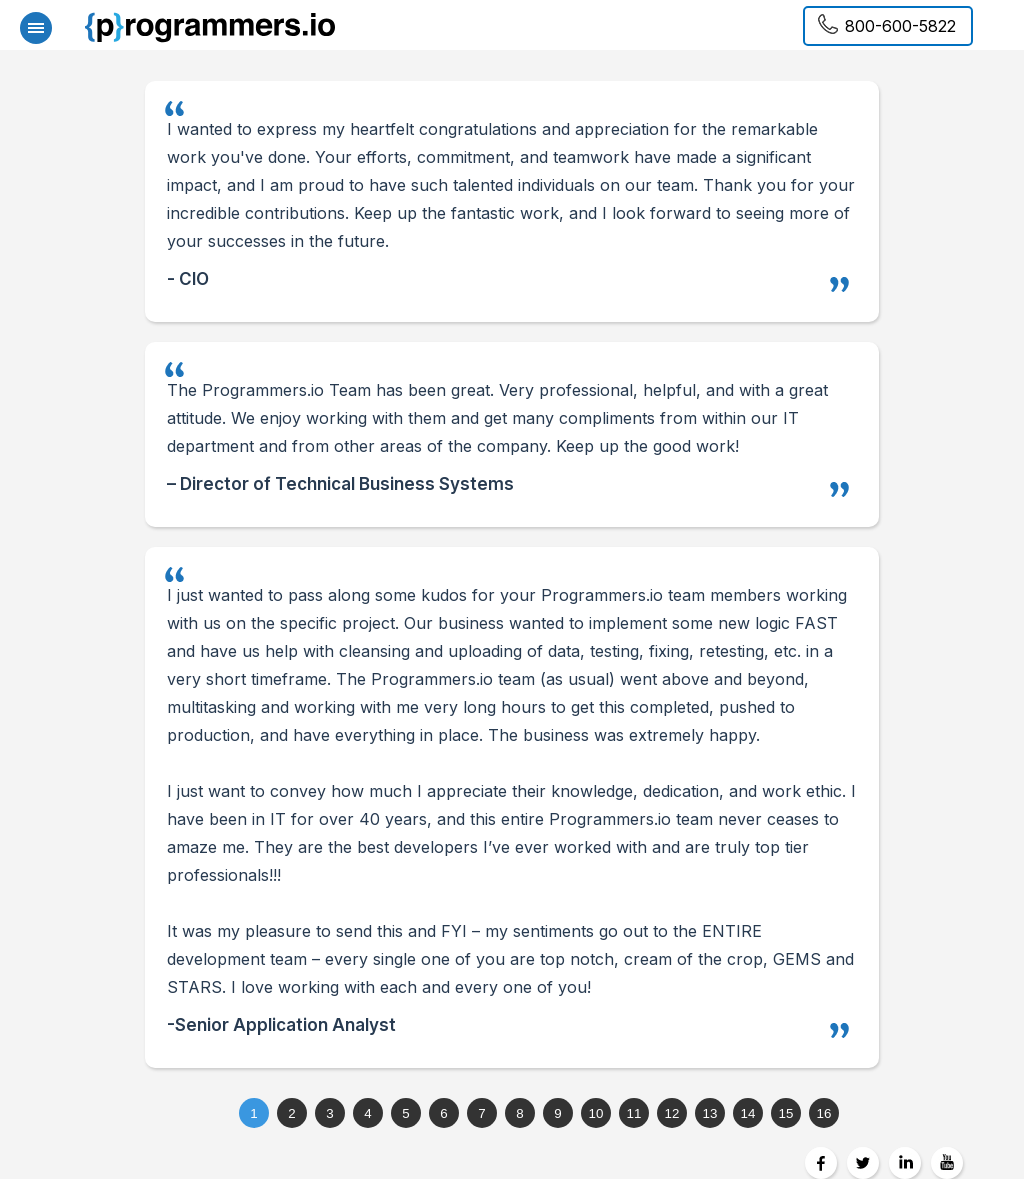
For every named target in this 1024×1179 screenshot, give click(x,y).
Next (979, 589)
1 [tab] (253, 1113)
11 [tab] (634, 1113)
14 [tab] (748, 1113)
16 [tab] (824, 1113)
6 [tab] (443, 1113)
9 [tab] (557, 1113)
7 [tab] (481, 1113)
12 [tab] (672, 1113)
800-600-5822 (900, 26)
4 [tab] (367, 1113)
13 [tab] (710, 1113)
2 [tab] (291, 1113)
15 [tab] (786, 1113)
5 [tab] (405, 1113)
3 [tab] (329, 1113)
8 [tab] (519, 1113)
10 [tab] (596, 1113)
